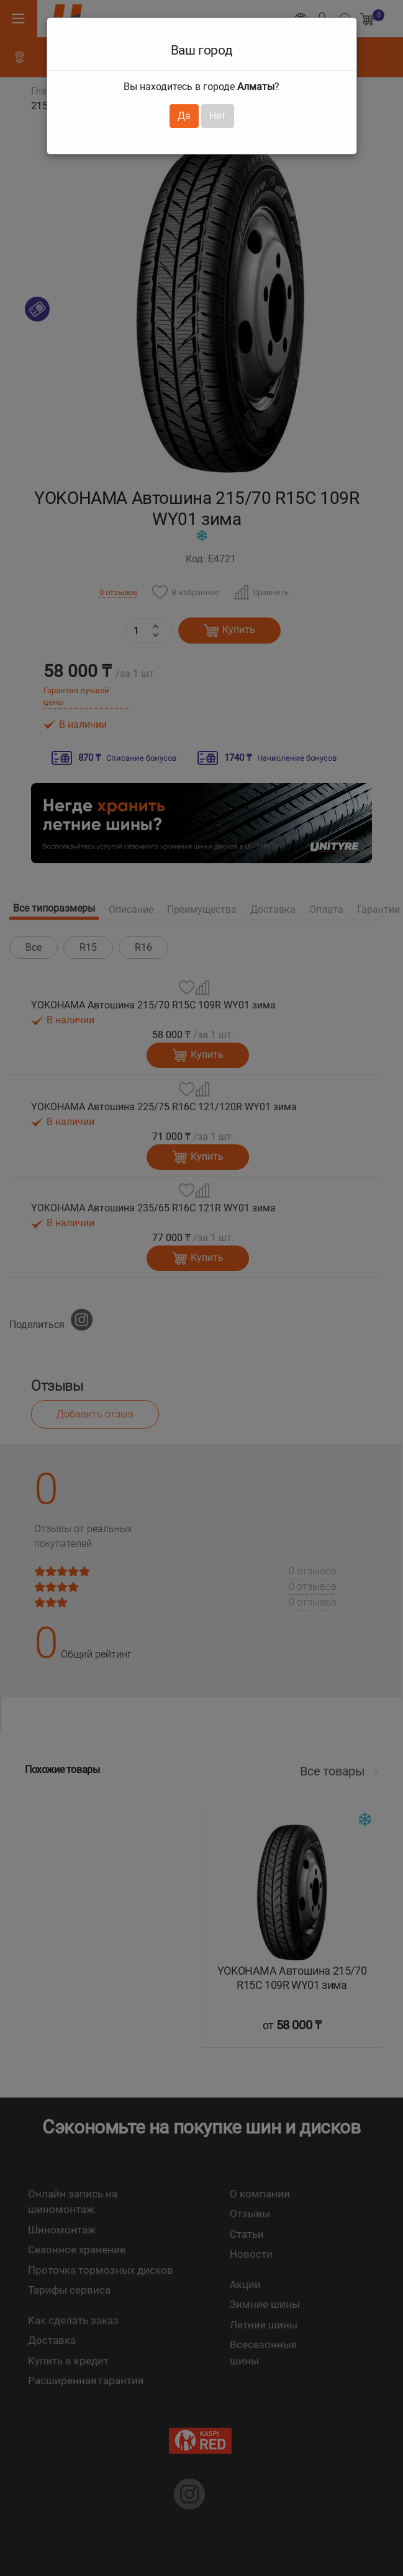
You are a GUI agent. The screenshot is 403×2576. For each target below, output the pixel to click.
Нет (217, 116)
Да (184, 116)
